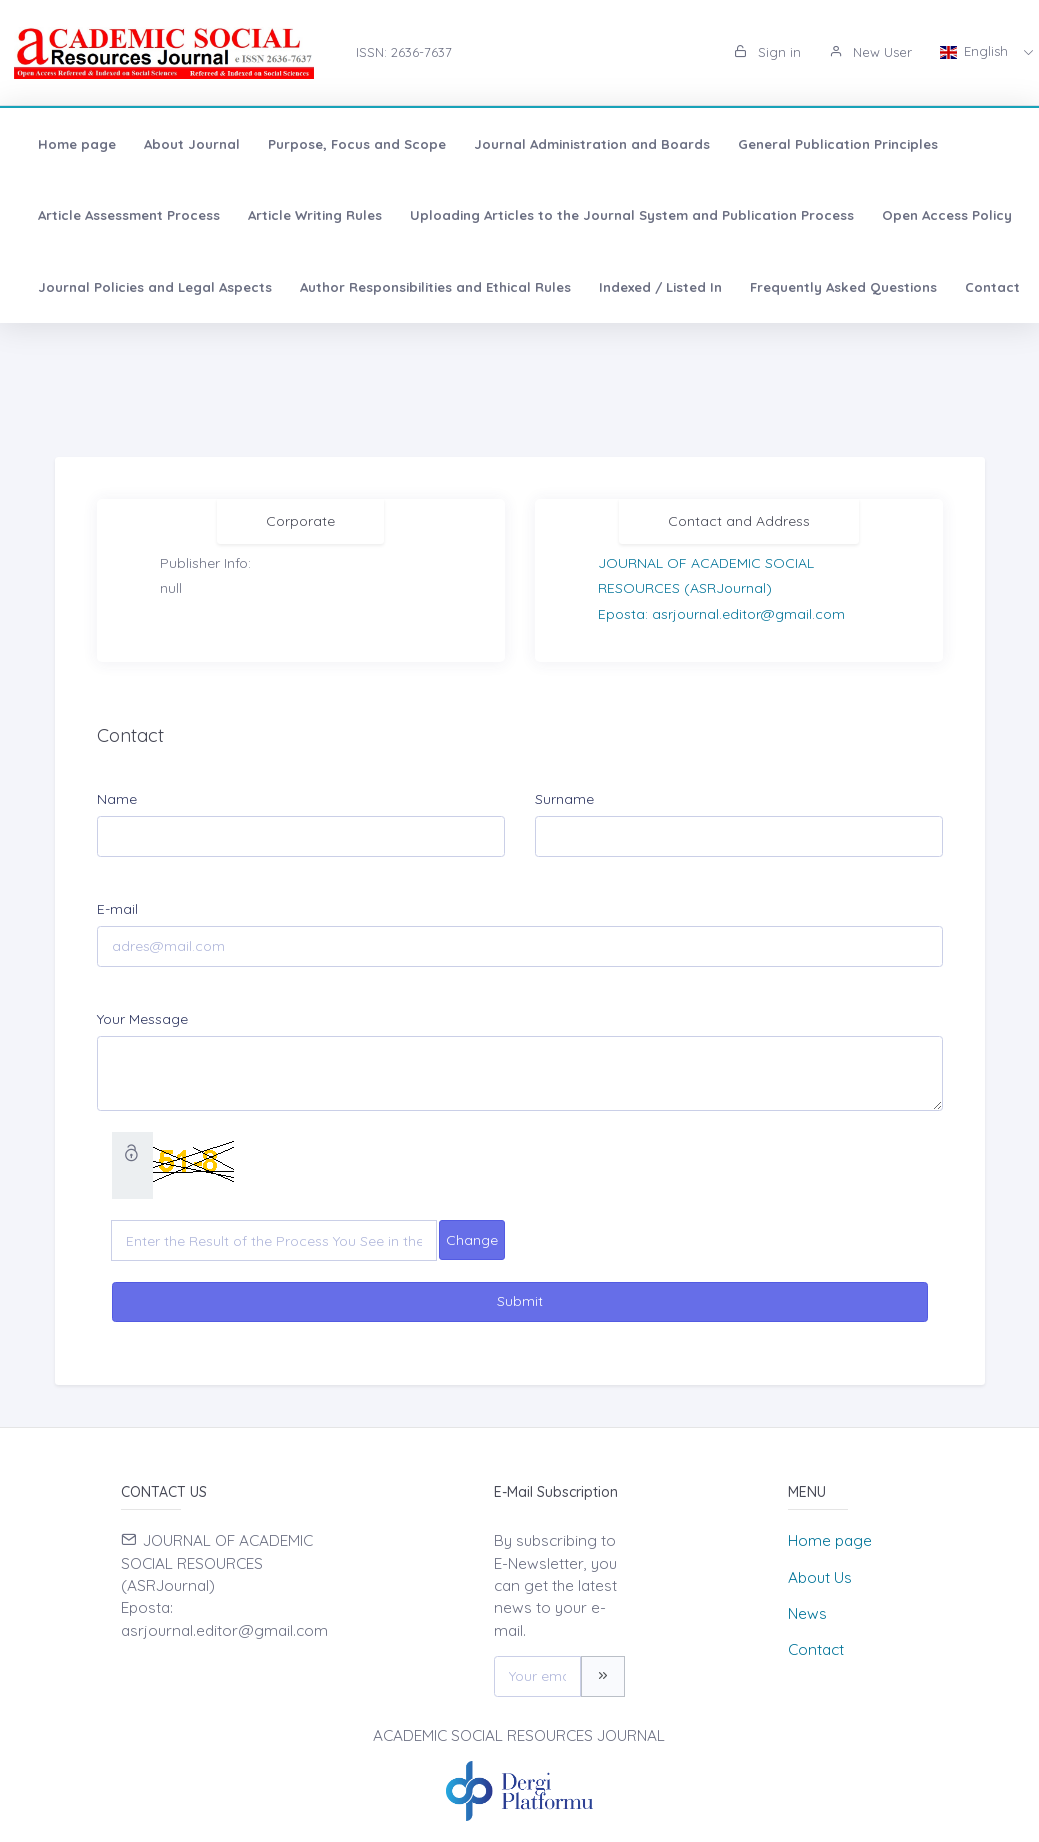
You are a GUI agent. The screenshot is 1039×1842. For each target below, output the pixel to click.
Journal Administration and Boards (592, 144)
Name (117, 799)
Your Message (142, 1019)
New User (870, 52)
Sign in (767, 52)
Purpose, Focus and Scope (357, 144)
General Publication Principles (838, 144)
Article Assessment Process (129, 215)
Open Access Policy (947, 215)
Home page (77, 144)
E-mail (117, 909)
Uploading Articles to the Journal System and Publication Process (632, 215)
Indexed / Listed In (660, 287)
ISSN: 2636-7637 (404, 52)
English (976, 51)
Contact (992, 287)
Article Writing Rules (315, 215)
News (807, 1613)
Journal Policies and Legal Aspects (155, 287)
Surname (564, 799)
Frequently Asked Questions (843, 287)
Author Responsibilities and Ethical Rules (435, 287)
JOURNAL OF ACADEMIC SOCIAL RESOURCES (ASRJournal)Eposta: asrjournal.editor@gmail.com (721, 588)
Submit (520, 1301)
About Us (820, 1577)
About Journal (192, 144)
